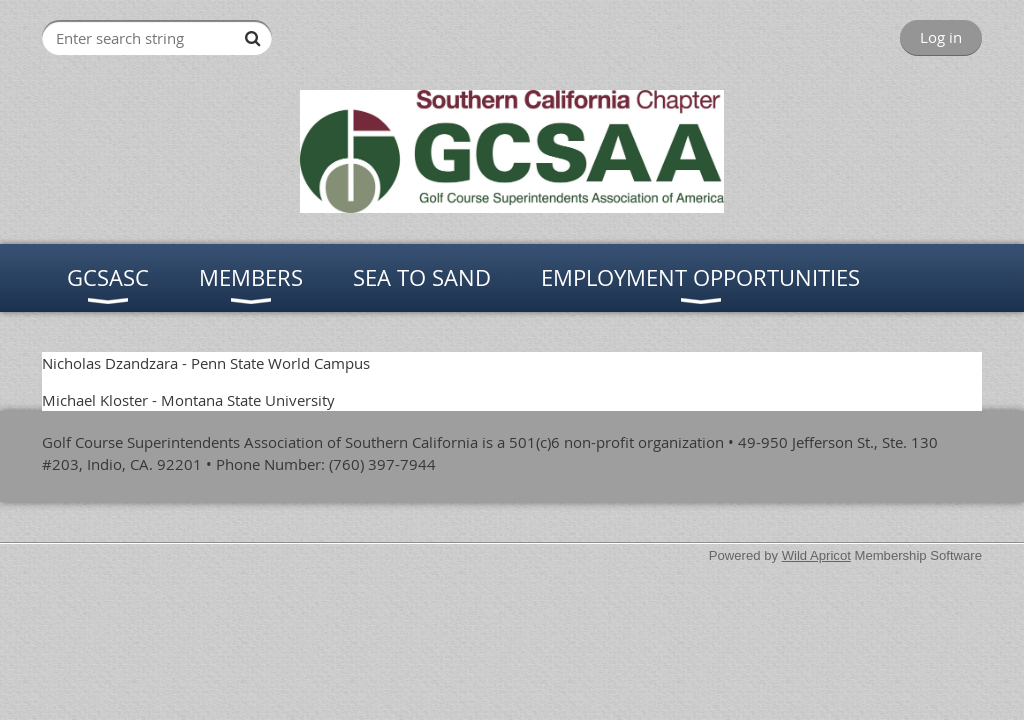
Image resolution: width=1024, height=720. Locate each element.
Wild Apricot (816, 555)
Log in (941, 37)
